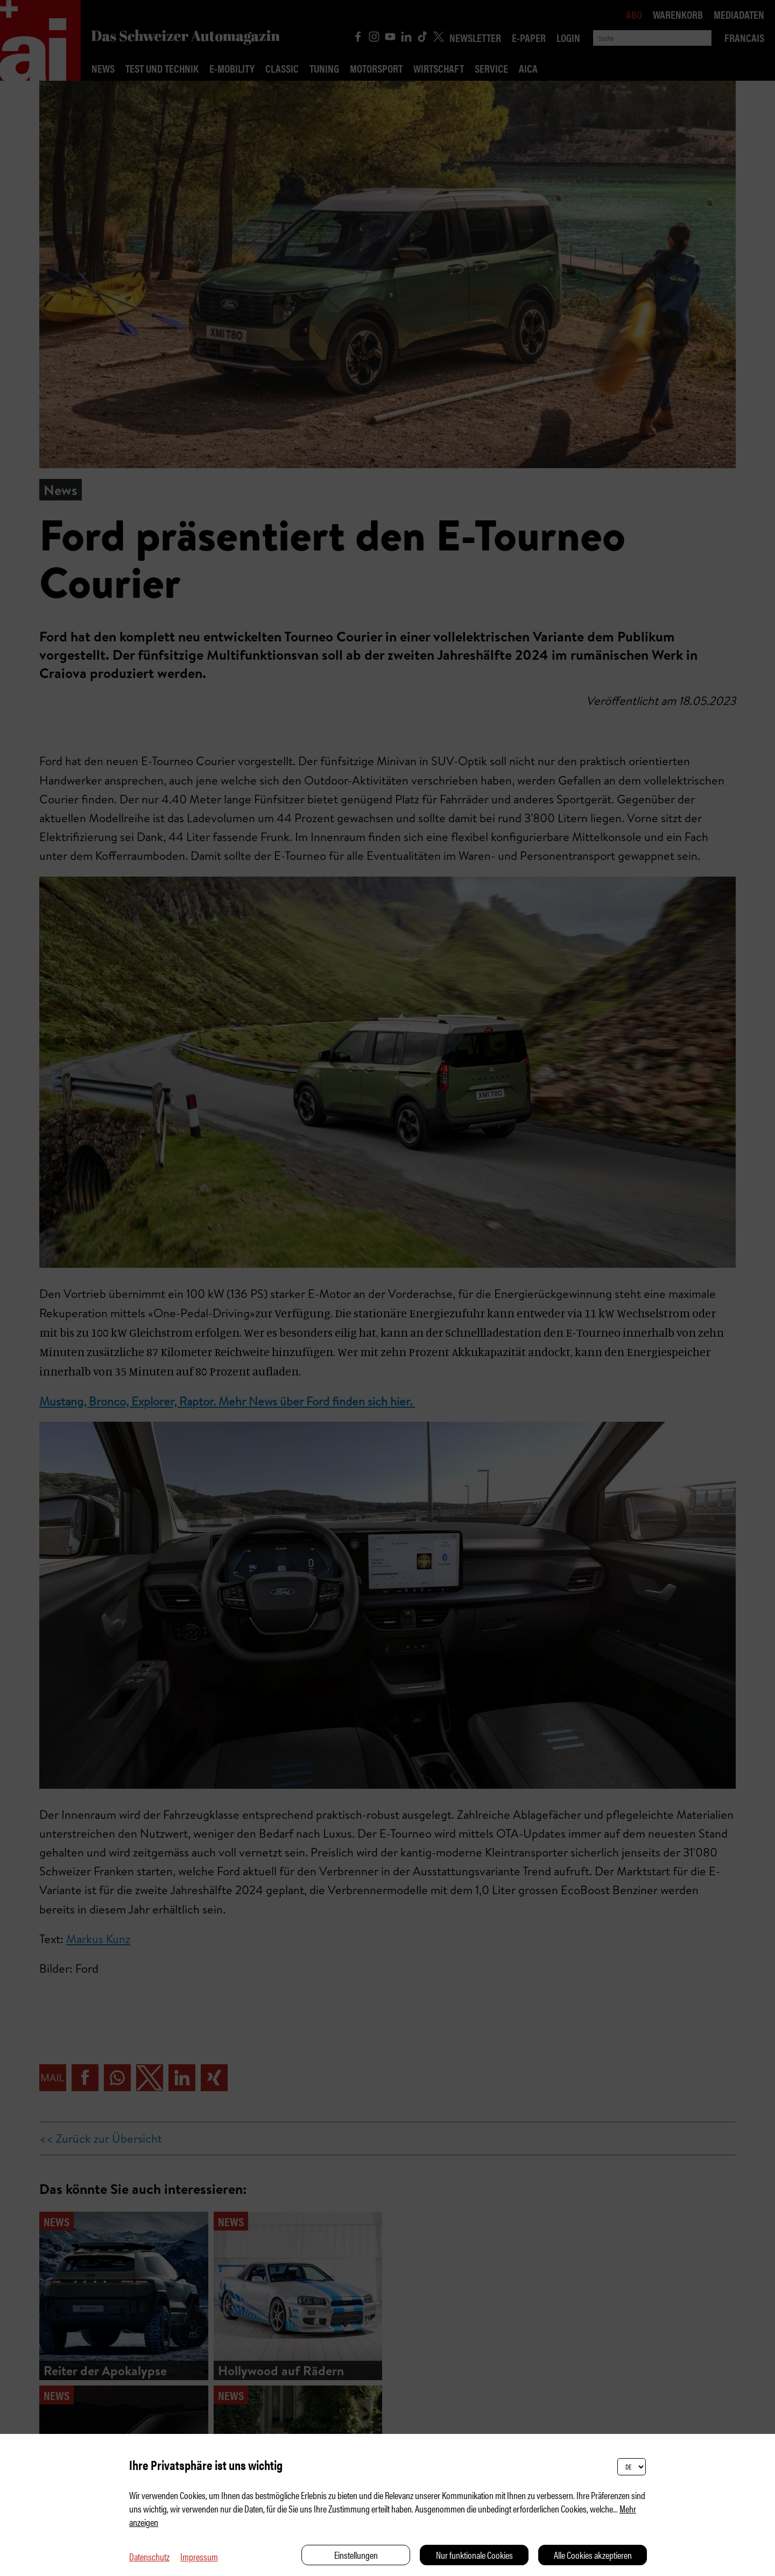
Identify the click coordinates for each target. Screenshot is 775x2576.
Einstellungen (356, 2554)
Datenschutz (149, 2556)
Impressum (199, 2556)
